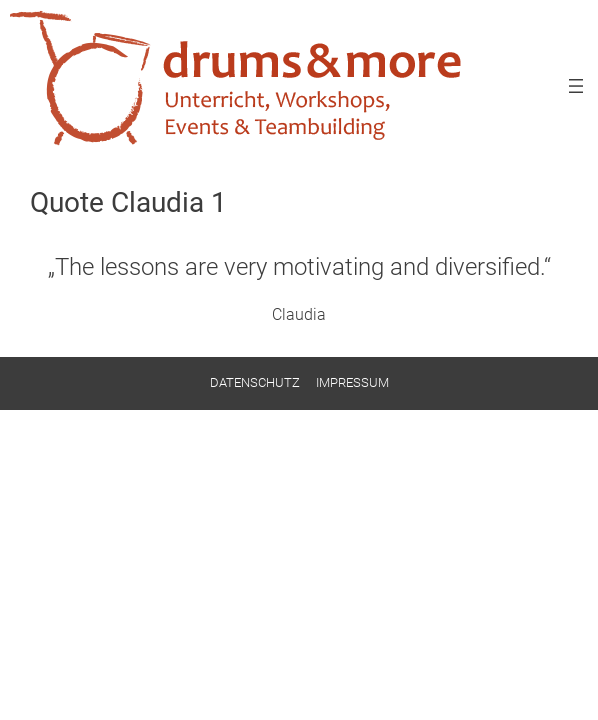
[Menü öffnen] (576, 86)
